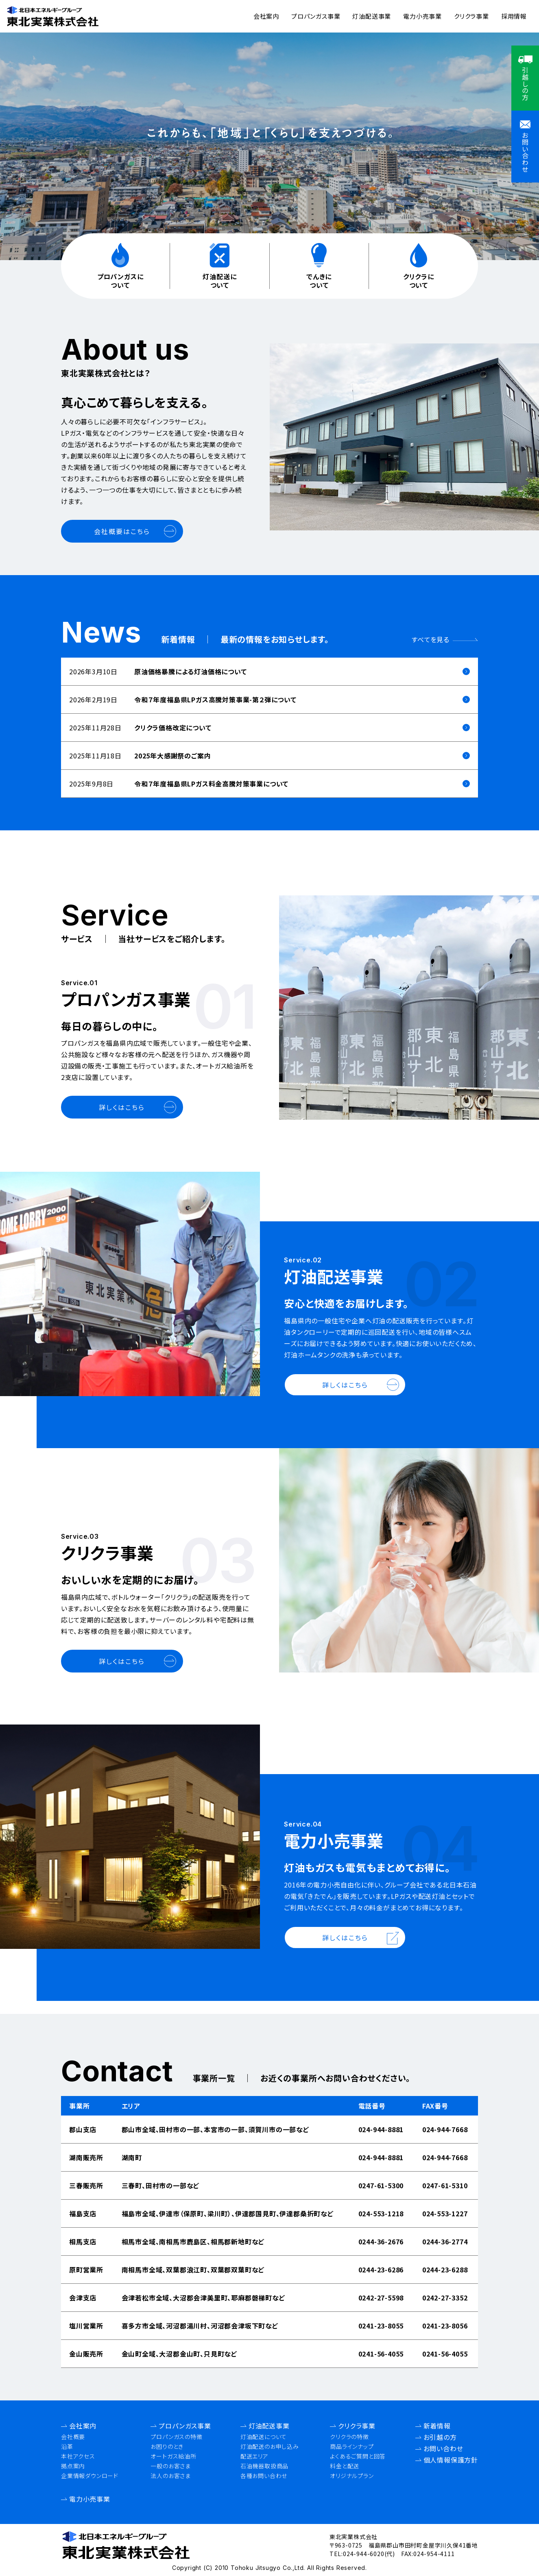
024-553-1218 (381, 2213)
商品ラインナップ (351, 2446)
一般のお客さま (171, 2466)
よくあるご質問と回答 (358, 2456)
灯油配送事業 (371, 16)
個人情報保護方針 (450, 2460)
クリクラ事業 (471, 16)
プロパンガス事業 (315, 16)
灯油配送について (263, 2437)
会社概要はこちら (122, 531)
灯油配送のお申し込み (269, 2446)
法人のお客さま (171, 2476)
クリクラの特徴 (349, 2437)
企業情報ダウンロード (89, 2476)
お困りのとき (167, 2446)
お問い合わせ (443, 2448)
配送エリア (254, 2456)
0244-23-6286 (381, 2269)
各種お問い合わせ (263, 2476)
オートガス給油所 (173, 2456)
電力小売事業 (422, 16)
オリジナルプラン (351, 2476)
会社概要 (73, 2437)
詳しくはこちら (122, 1107)
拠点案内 (73, 2466)
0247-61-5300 (381, 2185)
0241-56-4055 (381, 2354)
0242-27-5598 (381, 2297)
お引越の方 (440, 2437)
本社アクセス (78, 2456)
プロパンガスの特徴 (176, 2437)
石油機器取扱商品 (264, 2466)
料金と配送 (344, 2466)
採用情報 (514, 16)
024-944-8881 (381, 2129)
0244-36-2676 (381, 2241)
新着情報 (437, 2425)
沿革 (67, 2446)
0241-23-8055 (381, 2326)
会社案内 (266, 16)
